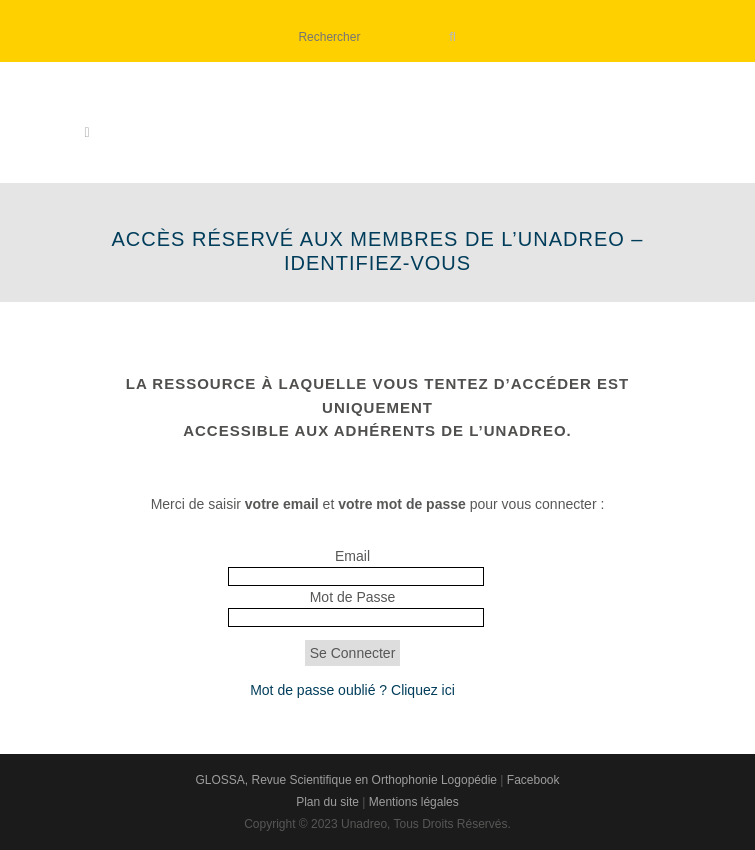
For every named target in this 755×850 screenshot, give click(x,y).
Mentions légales (414, 802)
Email (352, 556)
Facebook (533, 780)
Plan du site (327, 802)
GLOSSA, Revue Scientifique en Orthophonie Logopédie (346, 780)
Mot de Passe (353, 597)
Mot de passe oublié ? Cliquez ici (352, 690)
